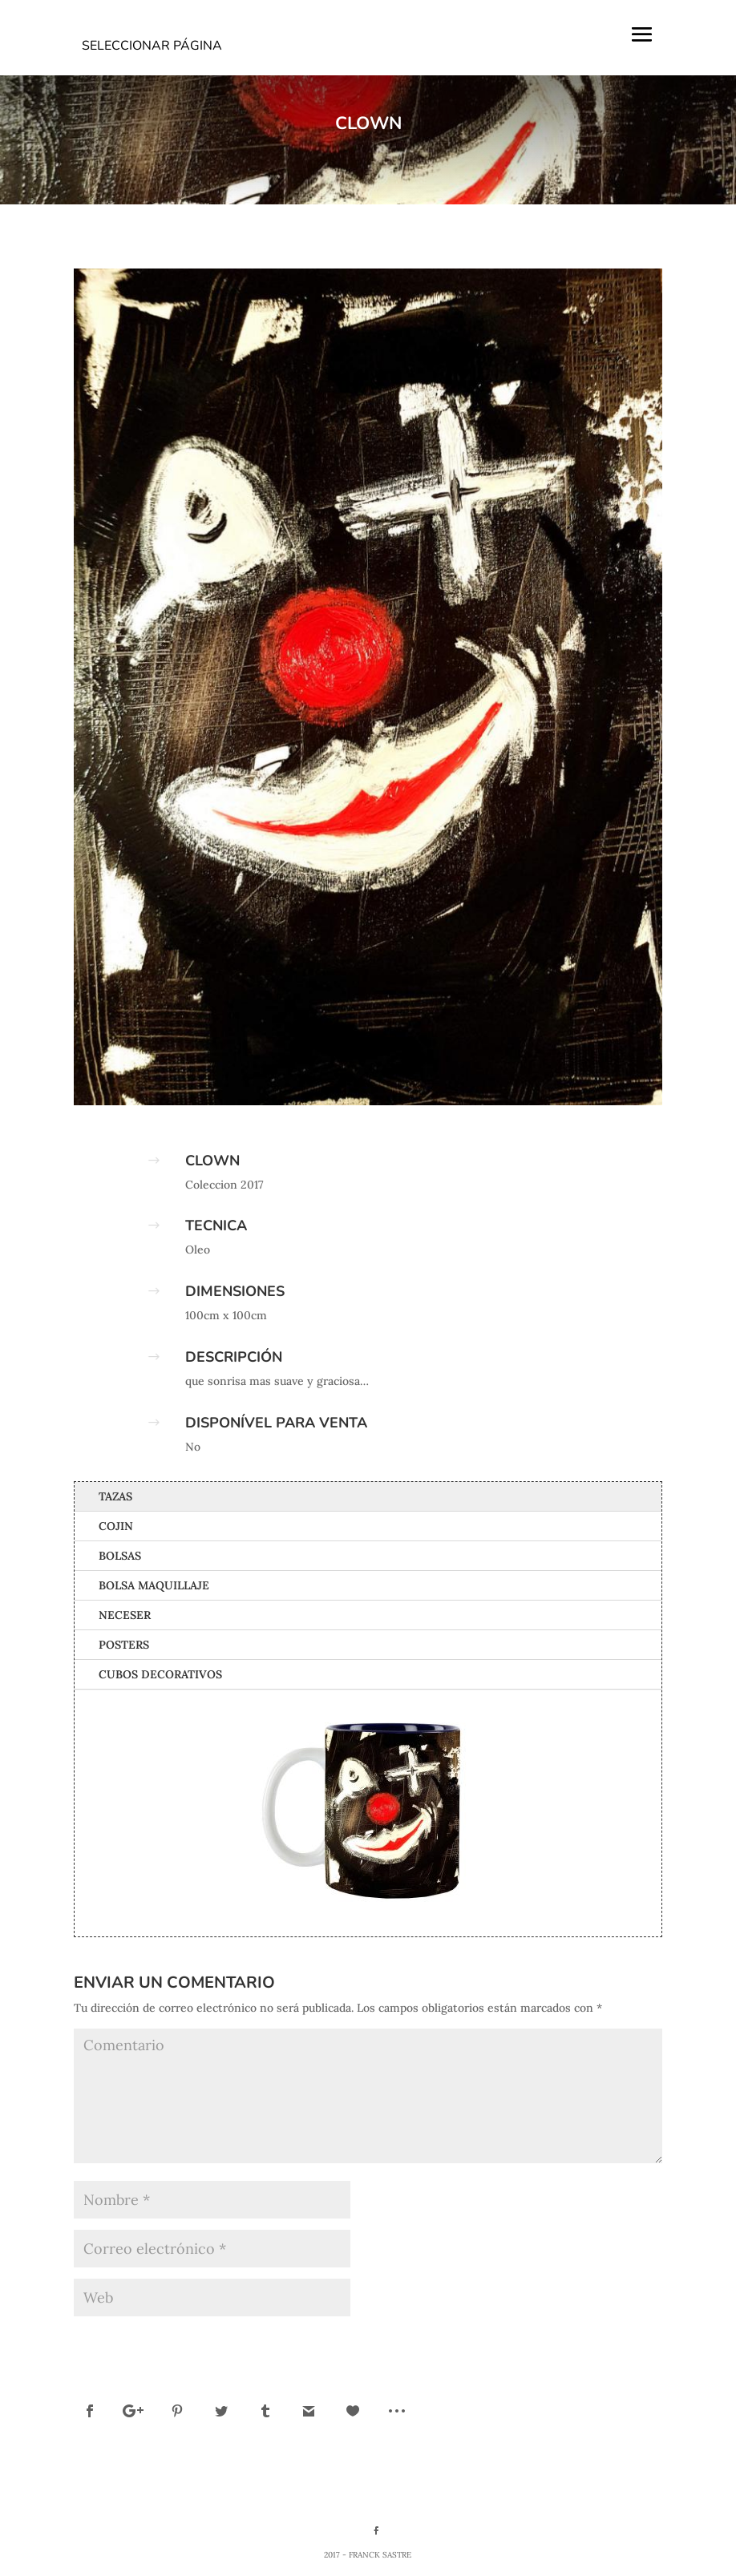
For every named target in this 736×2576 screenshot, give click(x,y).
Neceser (125, 1615)
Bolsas (120, 1555)
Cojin (116, 1526)
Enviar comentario (589, 2340)
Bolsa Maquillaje (154, 1585)
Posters (124, 1644)
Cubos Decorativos (160, 1674)
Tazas (115, 1496)
